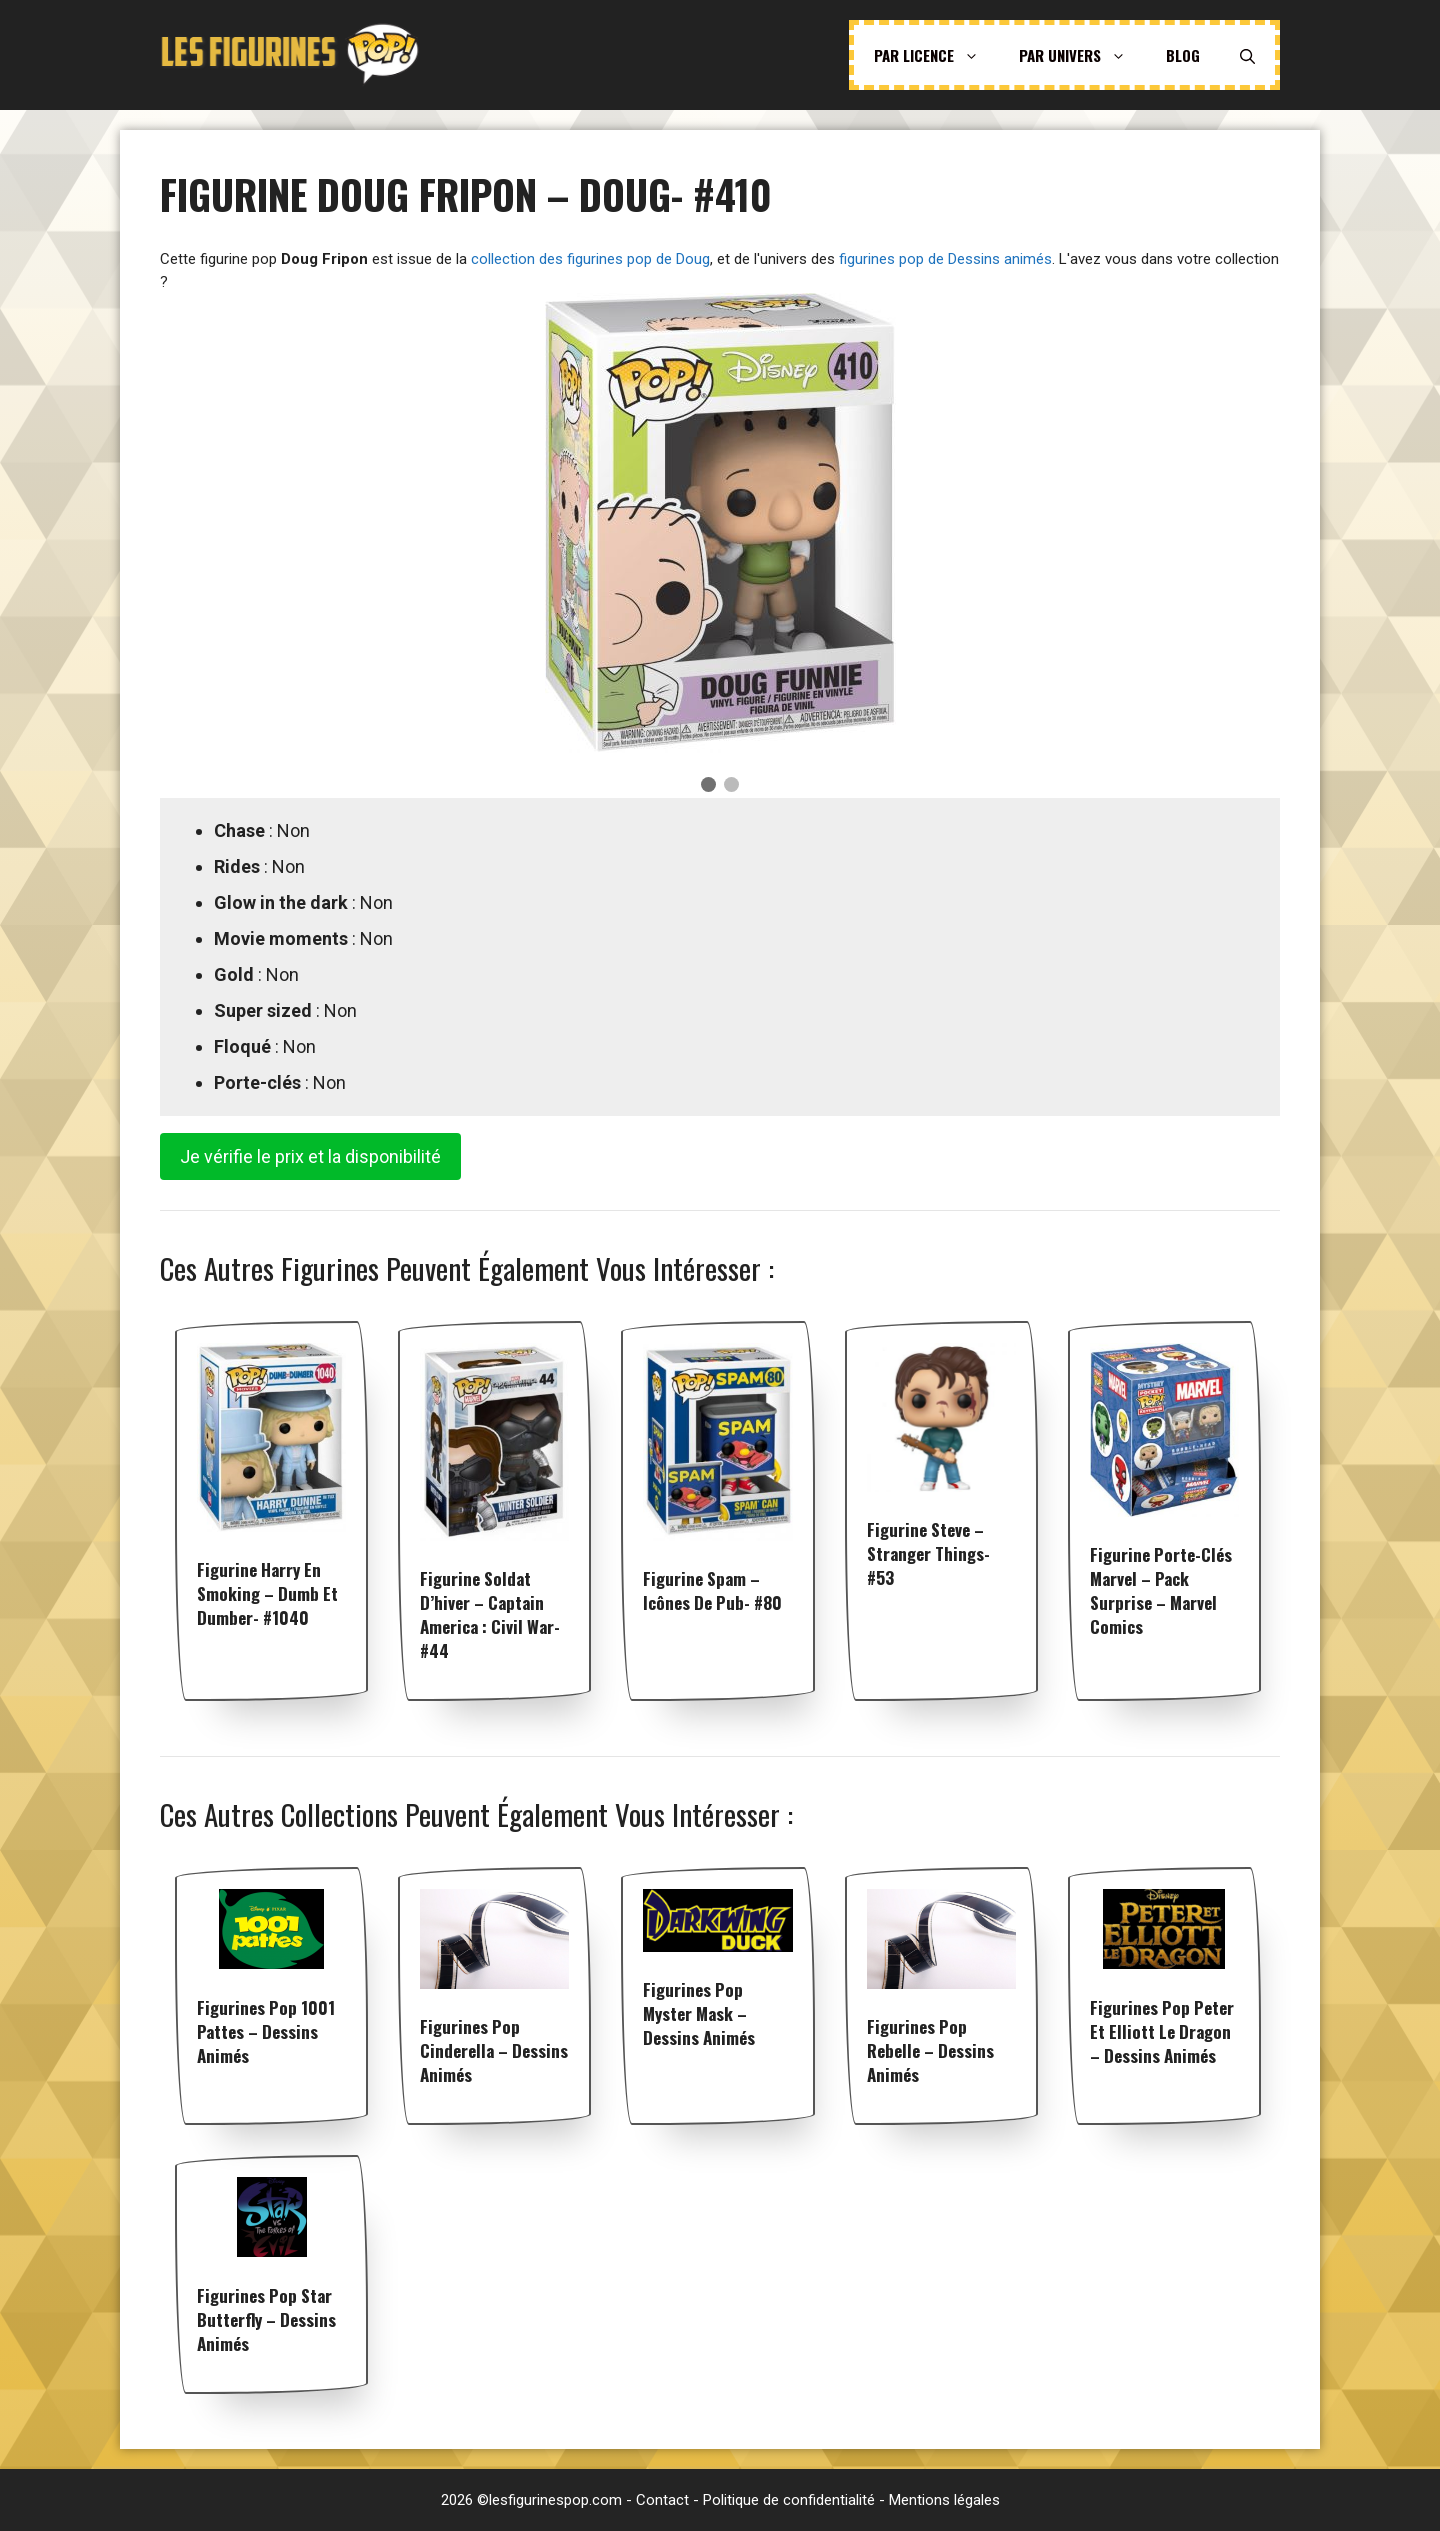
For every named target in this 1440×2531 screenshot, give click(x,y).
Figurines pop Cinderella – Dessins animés (494, 2050)
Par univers (1082, 55)
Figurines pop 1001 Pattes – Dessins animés (266, 2031)
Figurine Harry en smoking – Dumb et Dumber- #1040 (267, 1593)
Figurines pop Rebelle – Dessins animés (930, 2050)
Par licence (936, 55)
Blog (1183, 55)
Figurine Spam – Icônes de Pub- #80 (712, 1590)
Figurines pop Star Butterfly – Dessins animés (266, 2319)
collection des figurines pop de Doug (590, 259)
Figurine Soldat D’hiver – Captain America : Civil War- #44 (490, 1614)
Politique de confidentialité (789, 2500)
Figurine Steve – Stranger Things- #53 (928, 1553)
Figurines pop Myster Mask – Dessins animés (699, 2013)
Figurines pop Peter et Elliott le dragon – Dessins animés (1162, 2031)
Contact (662, 2500)
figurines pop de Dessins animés (945, 259)
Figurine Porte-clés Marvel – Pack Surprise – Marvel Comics (1161, 1590)
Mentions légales (944, 2500)
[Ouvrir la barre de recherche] (1247, 55)
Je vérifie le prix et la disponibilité (310, 1156)
